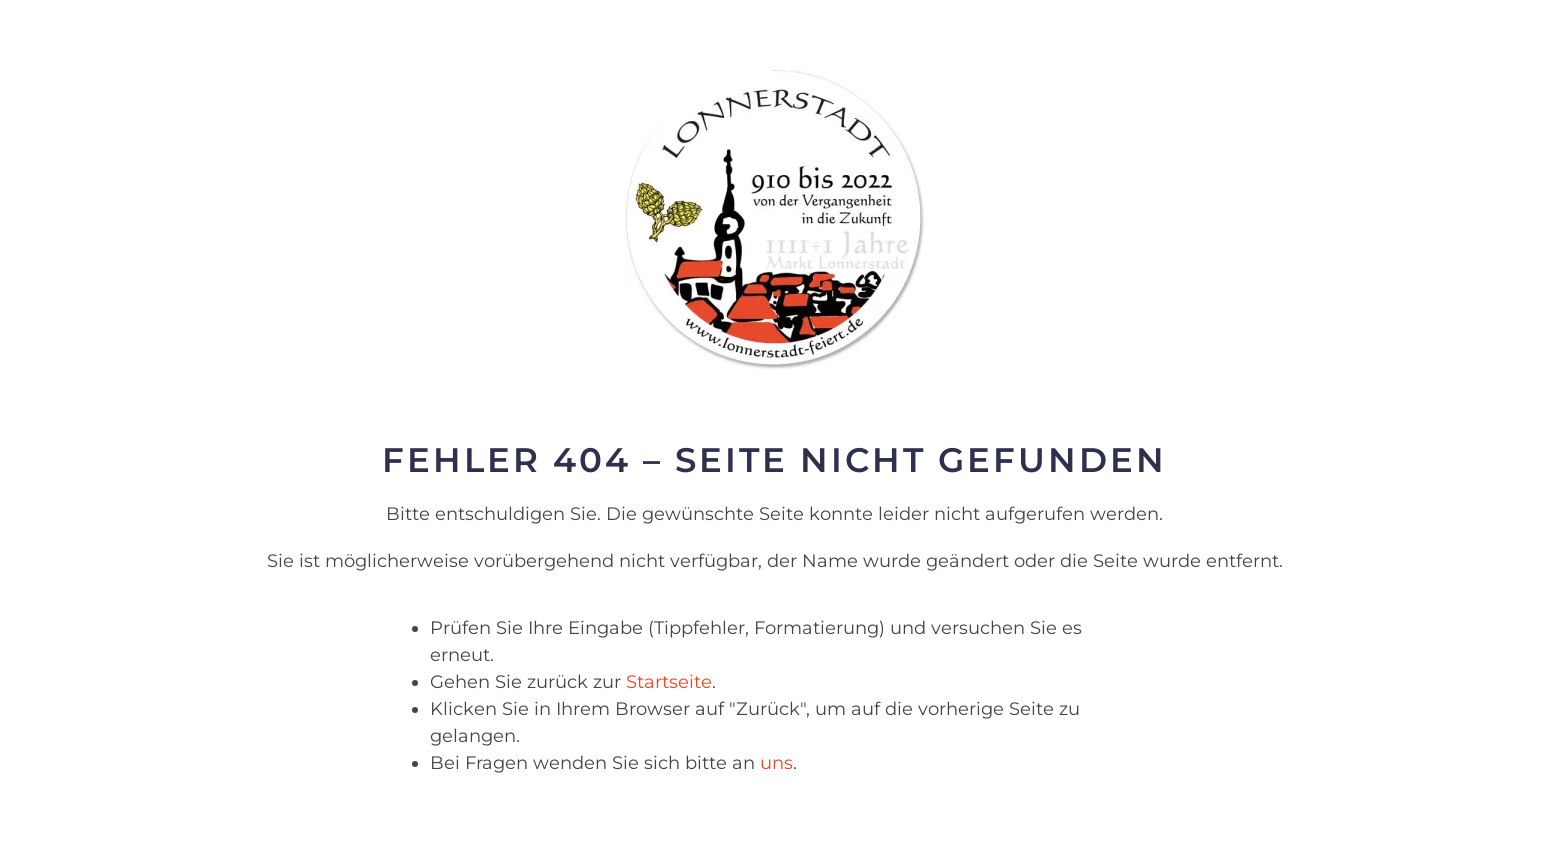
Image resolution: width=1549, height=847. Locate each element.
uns (776, 763)
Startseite (669, 682)
